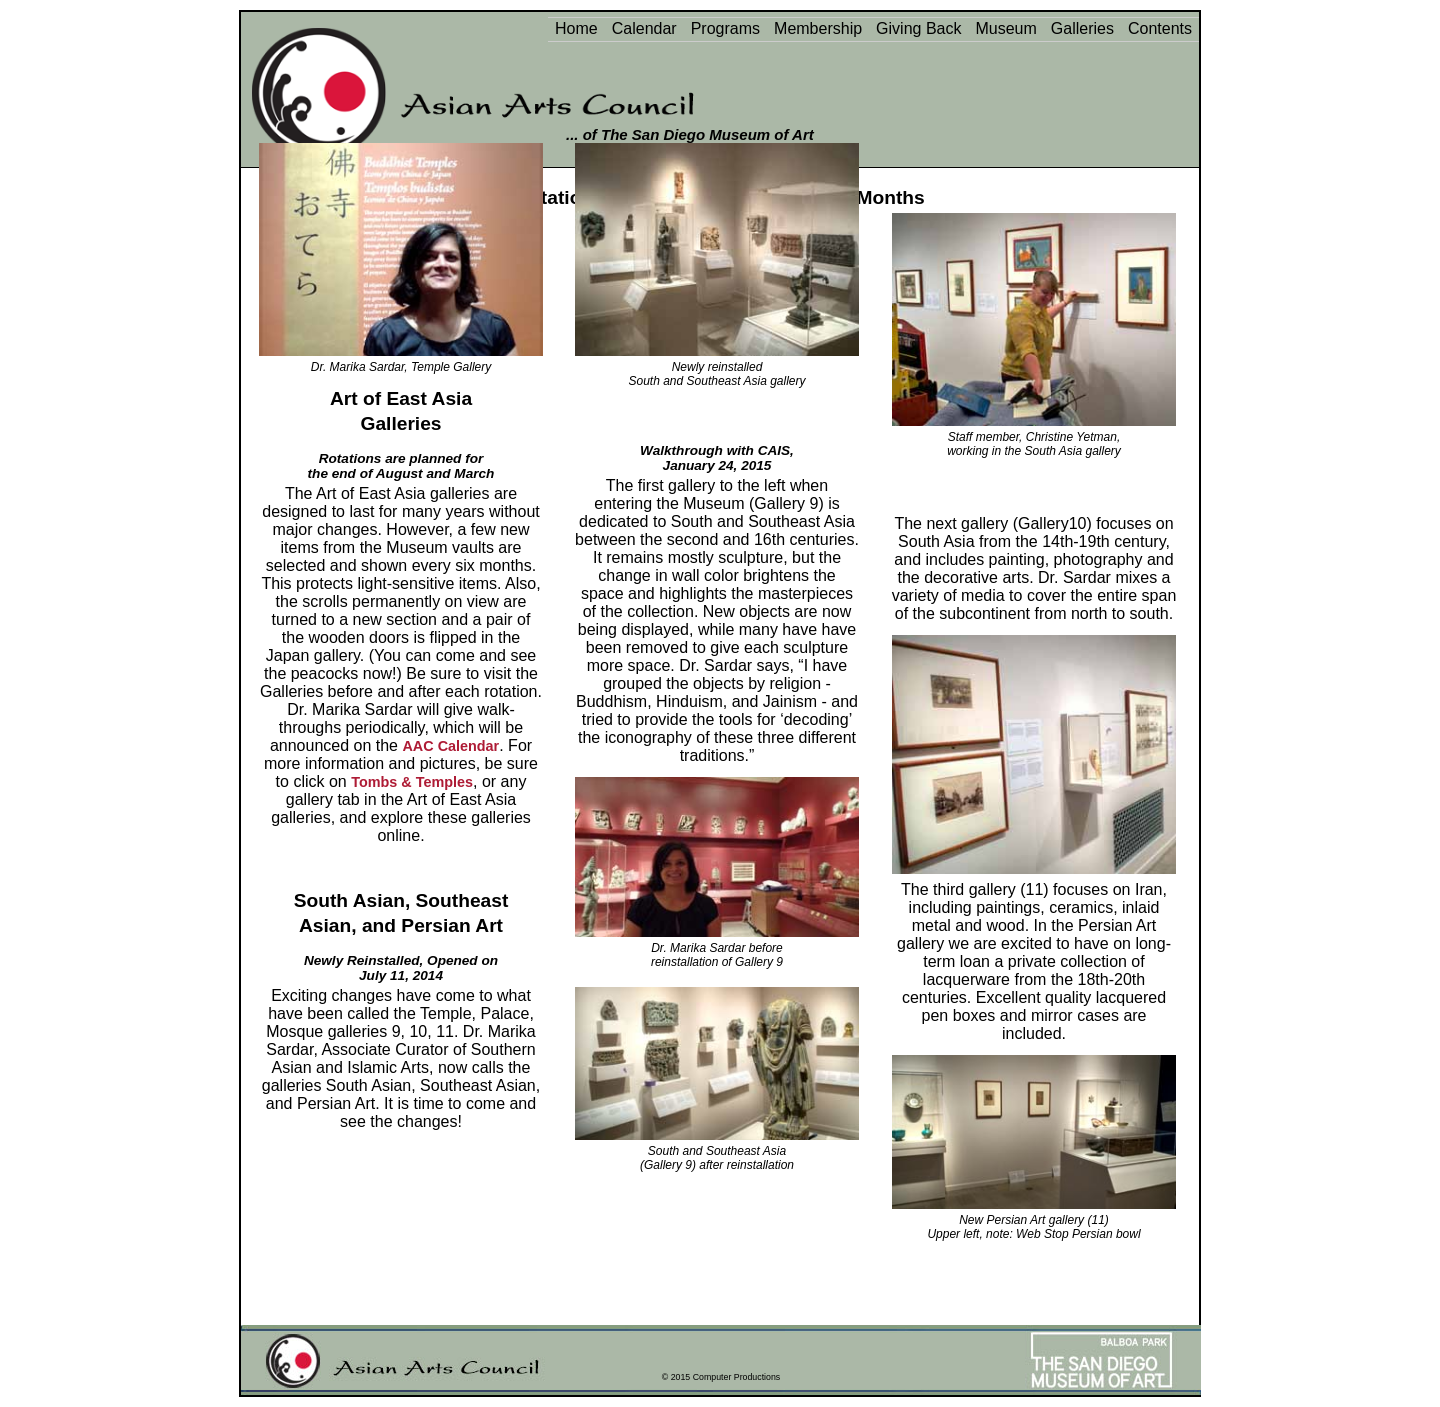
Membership (818, 28)
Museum (1005, 28)
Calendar (644, 28)
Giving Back (918, 28)
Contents (1160, 28)
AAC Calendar (450, 746)
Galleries (1082, 28)
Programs (725, 28)
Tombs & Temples (412, 782)
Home (576, 28)
